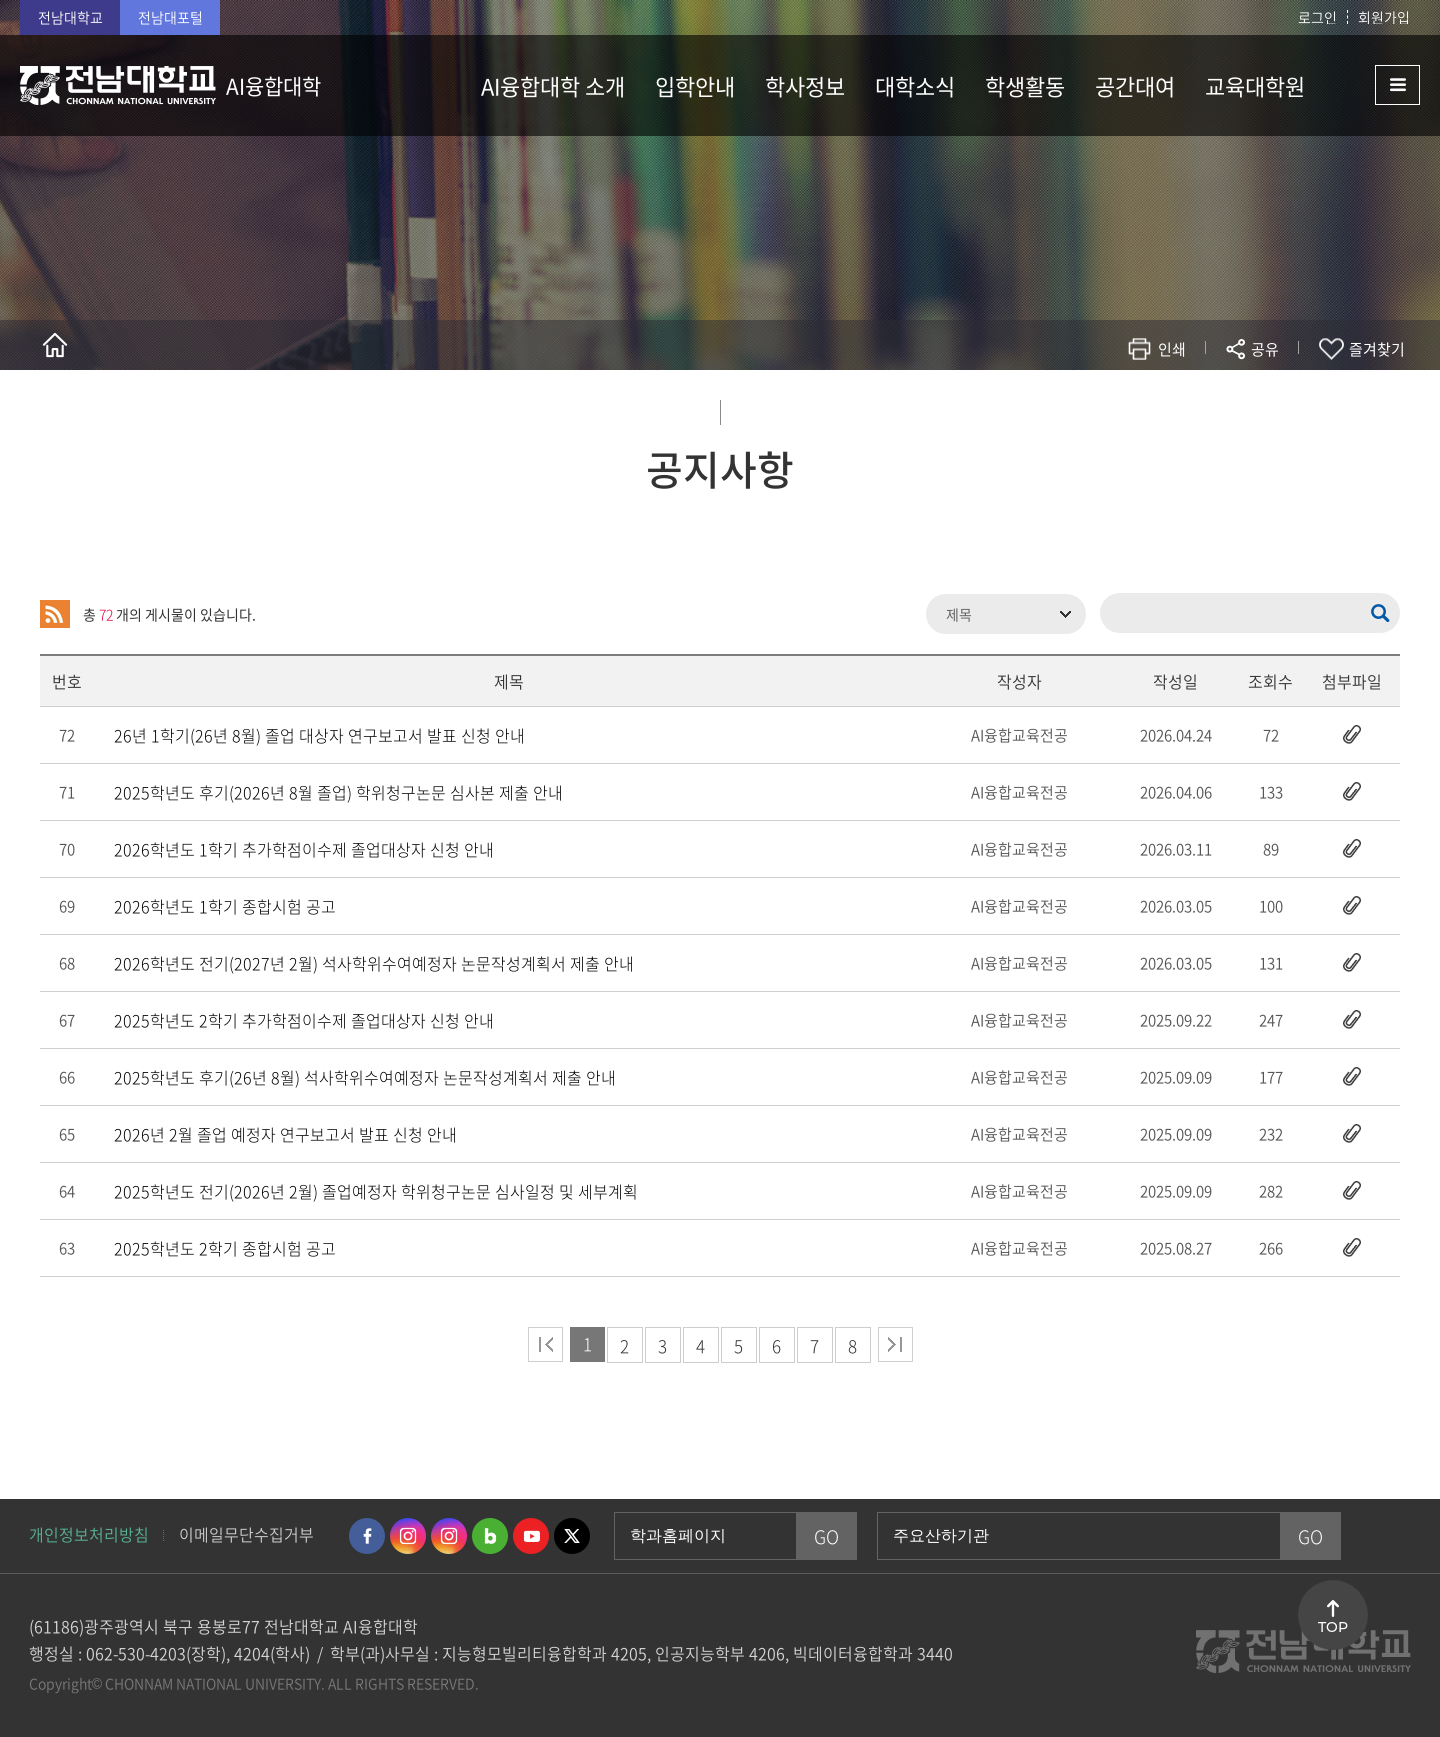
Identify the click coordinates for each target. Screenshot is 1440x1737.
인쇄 (1172, 349)
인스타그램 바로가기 (408, 1536)
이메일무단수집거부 (246, 1534)
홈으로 (55, 345)
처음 (545, 1344)
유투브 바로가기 (531, 1536)
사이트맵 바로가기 (1370, 85)
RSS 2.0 (55, 614)
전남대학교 (70, 17)
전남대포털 (170, 17)
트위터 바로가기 (572, 1536)
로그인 (1317, 17)
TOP (1333, 1627)
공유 (1265, 349)
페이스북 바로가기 (367, 1536)
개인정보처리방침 (89, 1534)
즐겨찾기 (1377, 349)
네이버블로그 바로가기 (490, 1536)
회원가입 (1384, 17)
